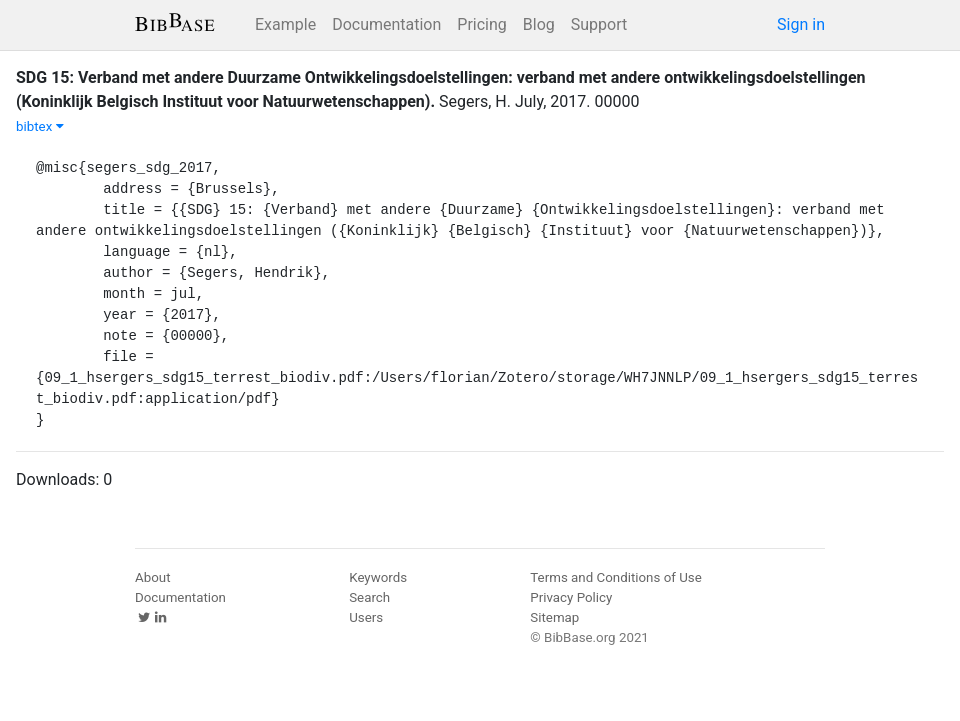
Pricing (482, 24)
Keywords (378, 577)
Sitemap (554, 617)
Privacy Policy (571, 597)
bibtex (40, 126)
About (153, 577)
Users (366, 617)
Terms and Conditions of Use (615, 577)
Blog (539, 24)
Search (369, 597)
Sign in (801, 24)
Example (285, 24)
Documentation (386, 24)
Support (599, 24)
